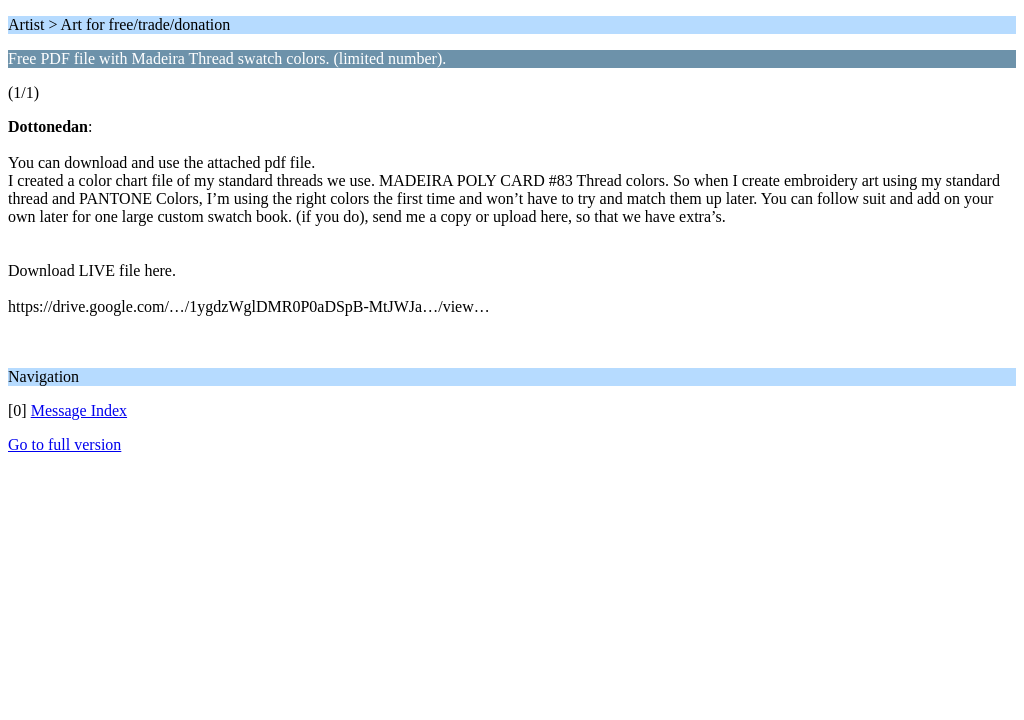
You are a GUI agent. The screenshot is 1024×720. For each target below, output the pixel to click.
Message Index (79, 410)
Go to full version (64, 444)
